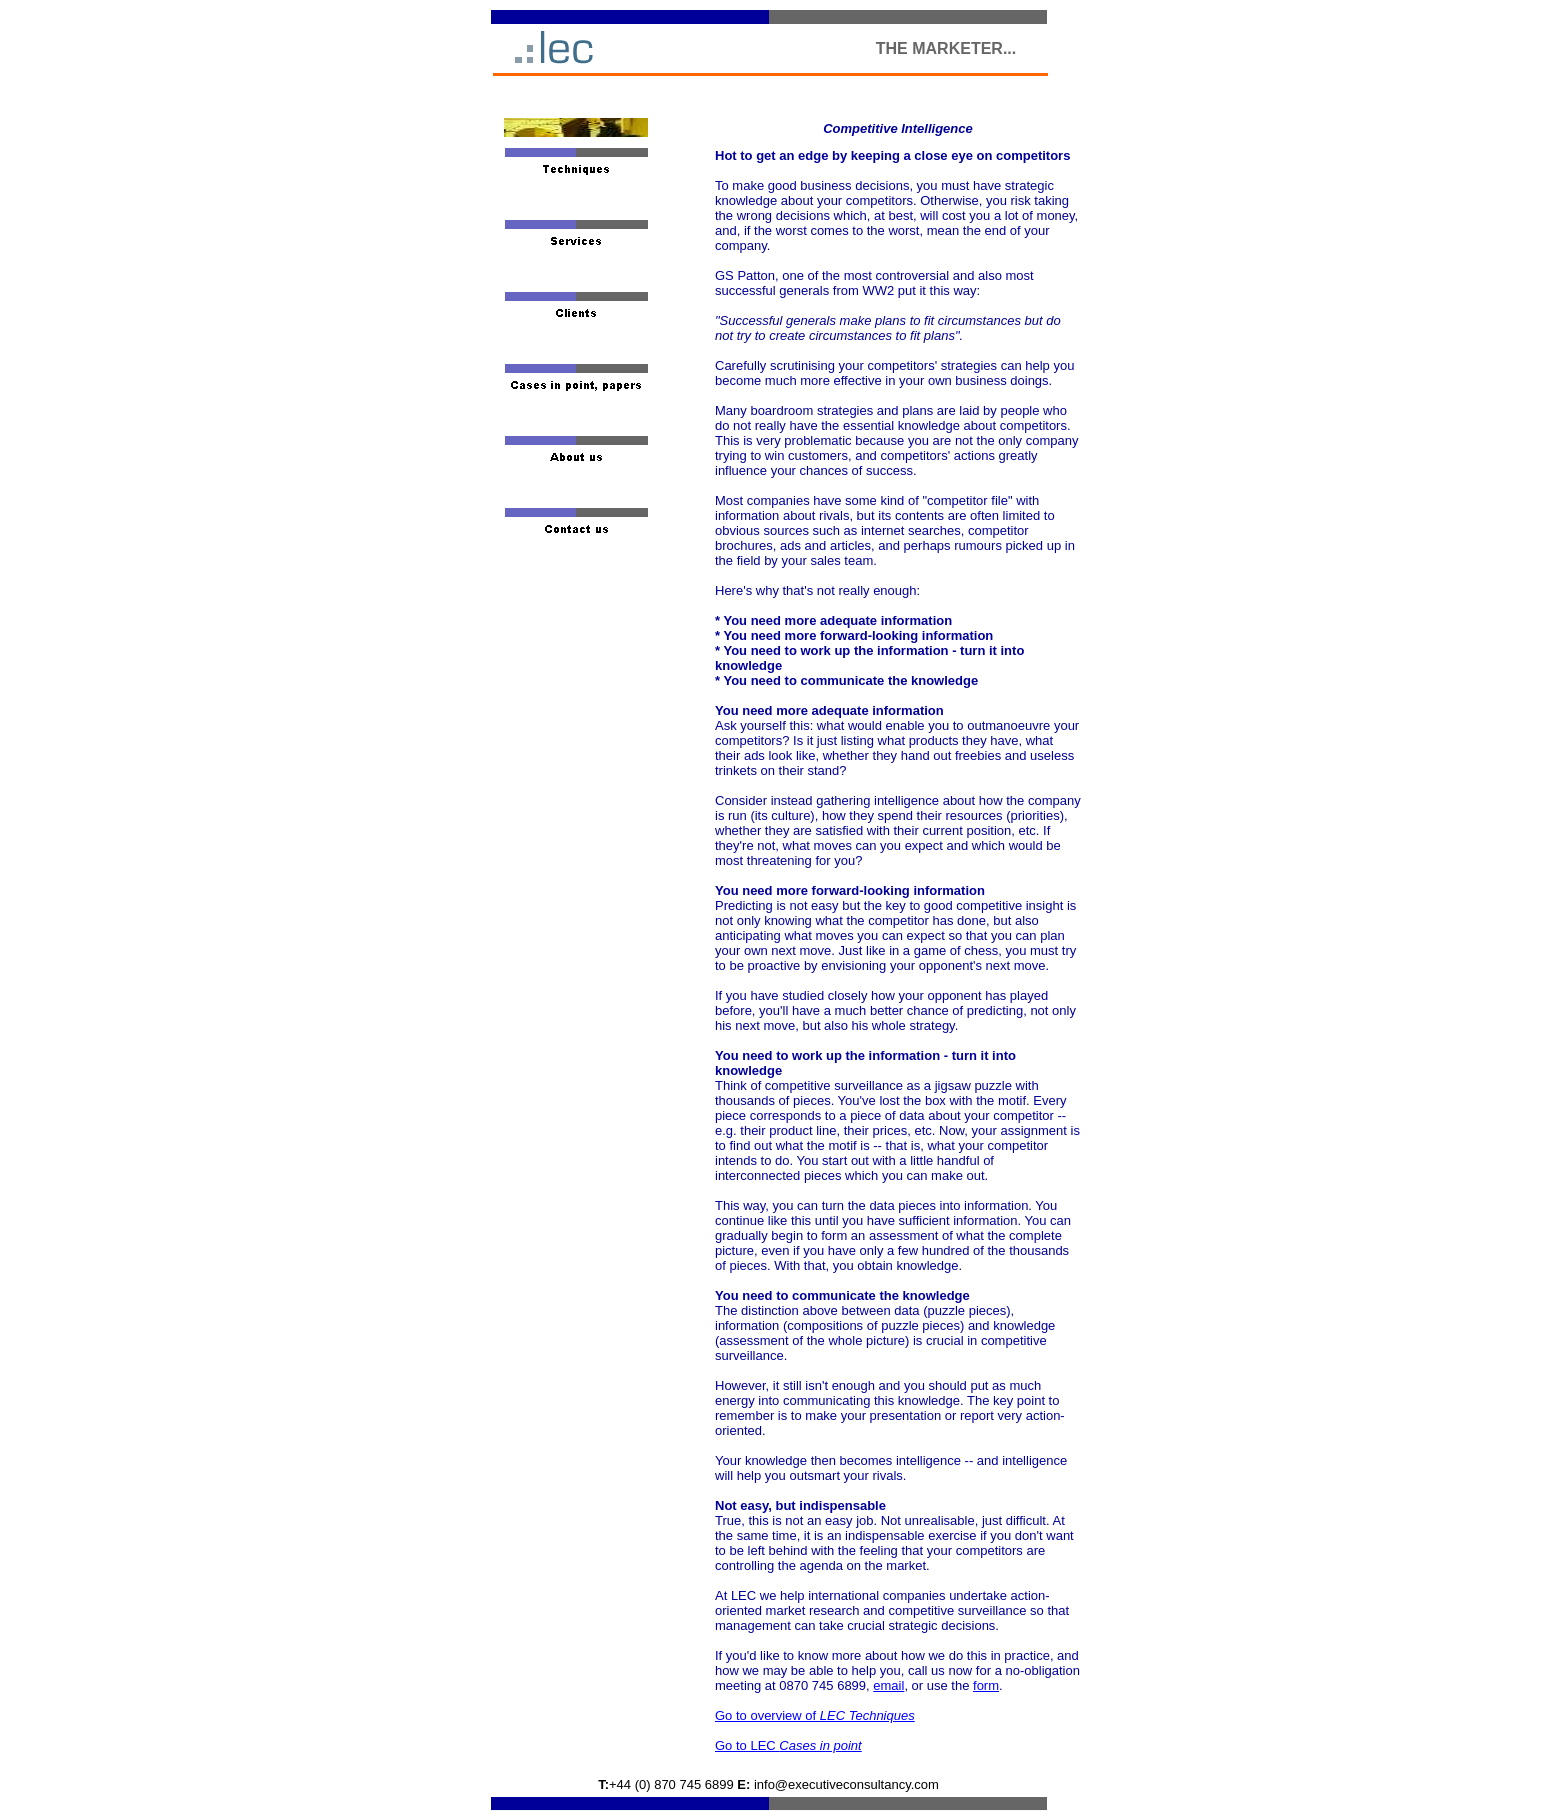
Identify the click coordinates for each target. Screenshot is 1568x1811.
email (888, 1685)
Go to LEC (788, 1745)
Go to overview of (815, 1715)
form (986, 1685)
